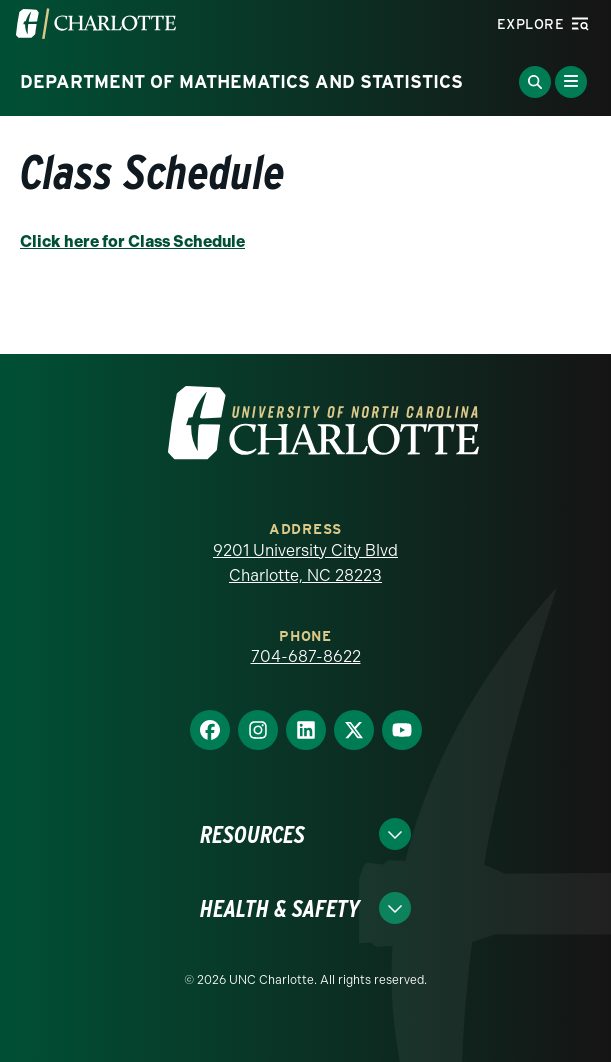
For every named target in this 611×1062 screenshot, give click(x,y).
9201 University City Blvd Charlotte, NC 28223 (305, 563)
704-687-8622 (306, 656)
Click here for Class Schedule (132, 241)
